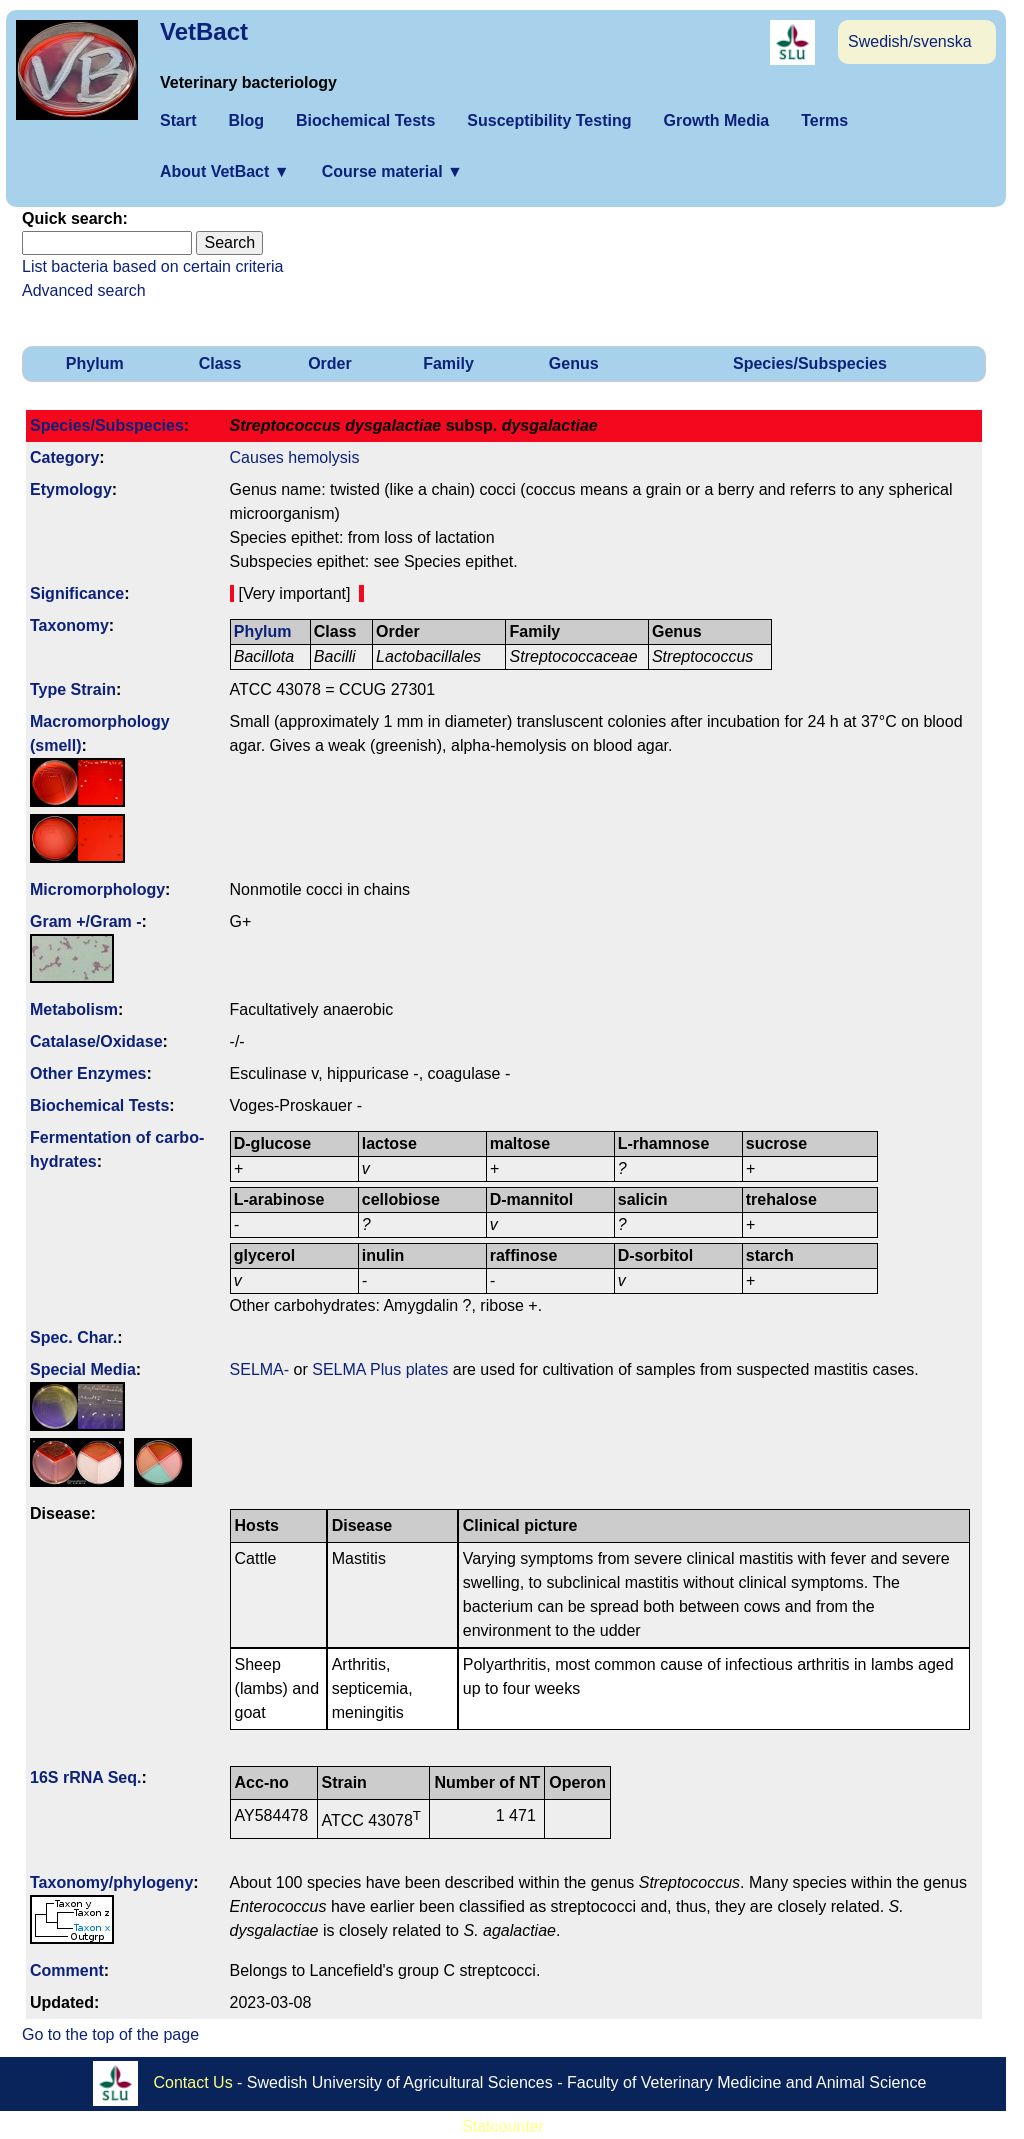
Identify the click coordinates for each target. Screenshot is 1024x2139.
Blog (246, 120)
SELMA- (260, 1369)
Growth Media (716, 120)
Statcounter (503, 2126)
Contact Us (193, 2081)
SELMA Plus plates (380, 1369)
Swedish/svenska (910, 41)
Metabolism (74, 1009)
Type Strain (73, 689)
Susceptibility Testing (549, 120)
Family (448, 363)
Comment (67, 1970)
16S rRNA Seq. (85, 1777)
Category (64, 457)
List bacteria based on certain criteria (152, 266)
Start (178, 120)
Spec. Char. (73, 1337)
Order (330, 363)
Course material (392, 171)
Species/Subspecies (810, 363)
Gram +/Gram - (86, 921)
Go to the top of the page (110, 2034)
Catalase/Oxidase (96, 1041)
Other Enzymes (88, 1073)
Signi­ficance (77, 593)
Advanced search (84, 290)
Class (220, 363)
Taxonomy (69, 625)
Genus (574, 363)
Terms (824, 120)
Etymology (71, 489)
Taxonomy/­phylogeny (111, 1882)
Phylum (95, 363)
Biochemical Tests (365, 120)
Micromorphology (97, 889)
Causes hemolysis (295, 457)
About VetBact (225, 171)
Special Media (83, 1369)
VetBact (204, 31)
